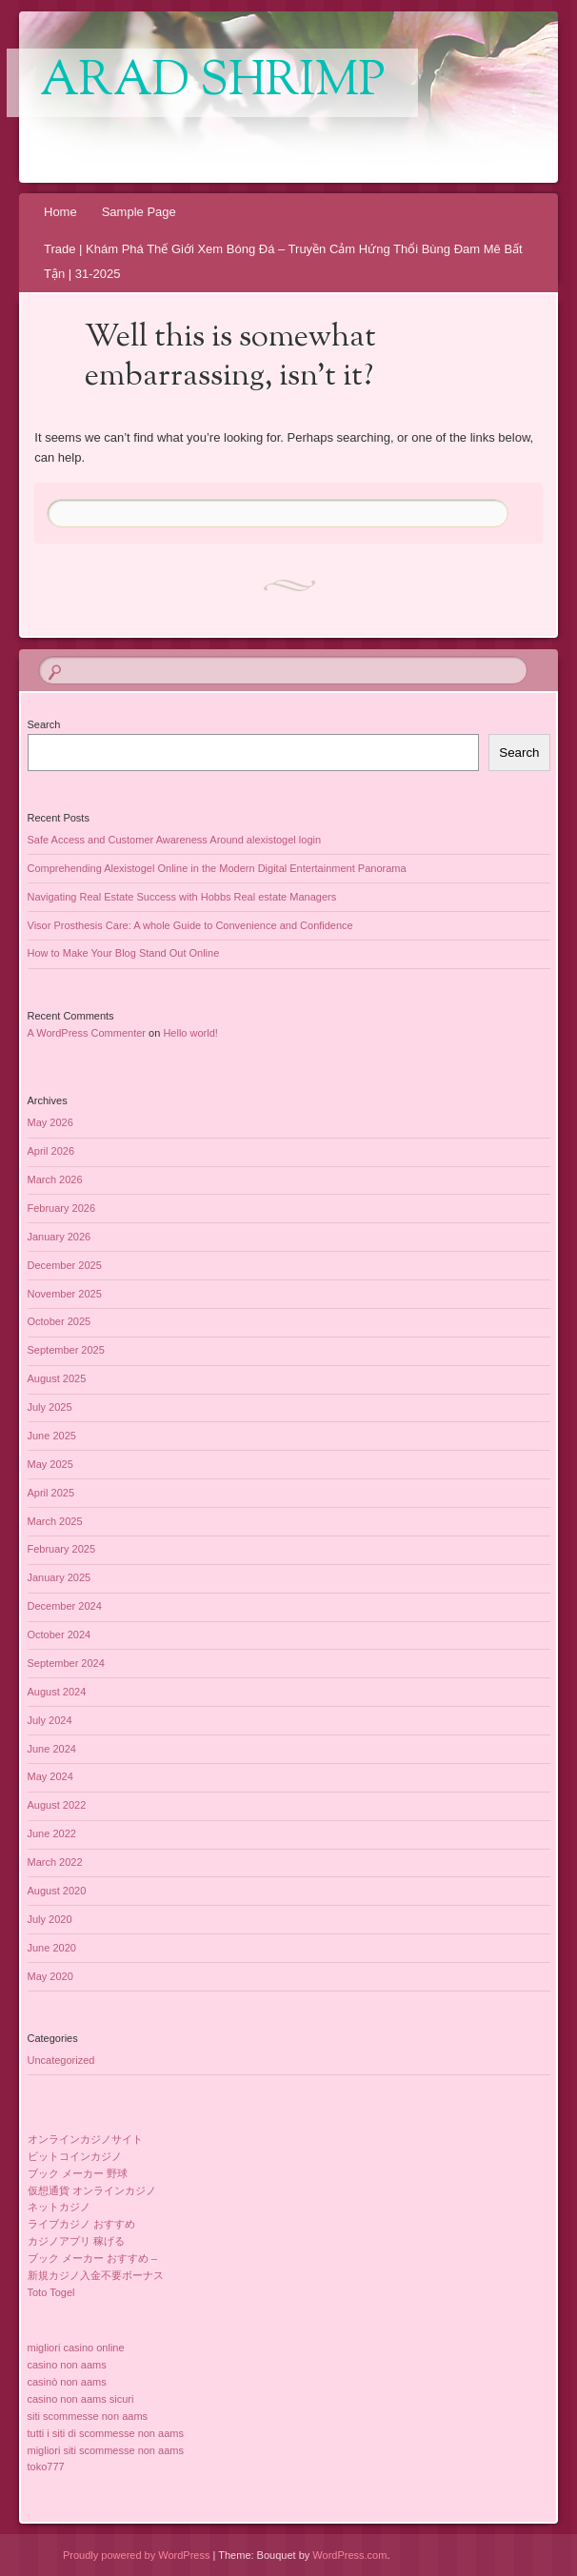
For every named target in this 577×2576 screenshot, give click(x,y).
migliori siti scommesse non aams (106, 2450)
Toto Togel (51, 2292)
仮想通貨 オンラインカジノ (92, 2190)
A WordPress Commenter (87, 1033)
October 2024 (59, 1634)
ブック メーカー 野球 (78, 2173)
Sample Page (139, 212)
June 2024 (52, 1748)
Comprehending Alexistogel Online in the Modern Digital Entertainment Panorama (217, 868)
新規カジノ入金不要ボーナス (96, 2275)
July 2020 (50, 1919)
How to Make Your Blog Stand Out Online (124, 953)
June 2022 (52, 1833)
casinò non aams (67, 2382)
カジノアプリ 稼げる (76, 2241)
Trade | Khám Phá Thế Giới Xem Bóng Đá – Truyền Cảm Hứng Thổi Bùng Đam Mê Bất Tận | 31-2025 (283, 261)
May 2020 (50, 1976)
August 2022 (57, 1805)
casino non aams (67, 2364)
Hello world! (190, 1033)
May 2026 (50, 1122)
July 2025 (50, 1407)
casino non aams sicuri (81, 2399)
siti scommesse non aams (88, 2416)
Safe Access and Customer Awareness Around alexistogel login (175, 839)
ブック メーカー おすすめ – (92, 2258)
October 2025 (59, 1321)
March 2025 (55, 1521)
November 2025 (65, 1293)
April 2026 (51, 1151)
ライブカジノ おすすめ (81, 2223)
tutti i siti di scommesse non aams (106, 2433)
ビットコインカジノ (75, 2156)
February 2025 (62, 1549)
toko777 (46, 2466)
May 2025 (50, 1464)
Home (60, 212)
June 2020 (52, 1947)
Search (44, 724)
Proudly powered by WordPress (136, 2555)
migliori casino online (76, 2347)
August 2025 (57, 1378)
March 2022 (55, 1862)
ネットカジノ (59, 2206)
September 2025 (66, 1350)
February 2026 (62, 1208)
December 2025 (65, 1265)
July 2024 (50, 1720)
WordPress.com (349, 2555)
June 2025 (52, 1435)
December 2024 (65, 1606)
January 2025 (59, 1577)
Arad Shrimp (212, 83)
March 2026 (55, 1179)
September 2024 (66, 1663)
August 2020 (57, 1890)
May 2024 (50, 1776)
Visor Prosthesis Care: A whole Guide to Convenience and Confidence (190, 925)
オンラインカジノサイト (85, 2139)
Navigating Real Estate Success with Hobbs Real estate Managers (182, 896)
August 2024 (57, 1691)
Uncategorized (61, 2060)
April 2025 (51, 1492)
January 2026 (59, 1236)
